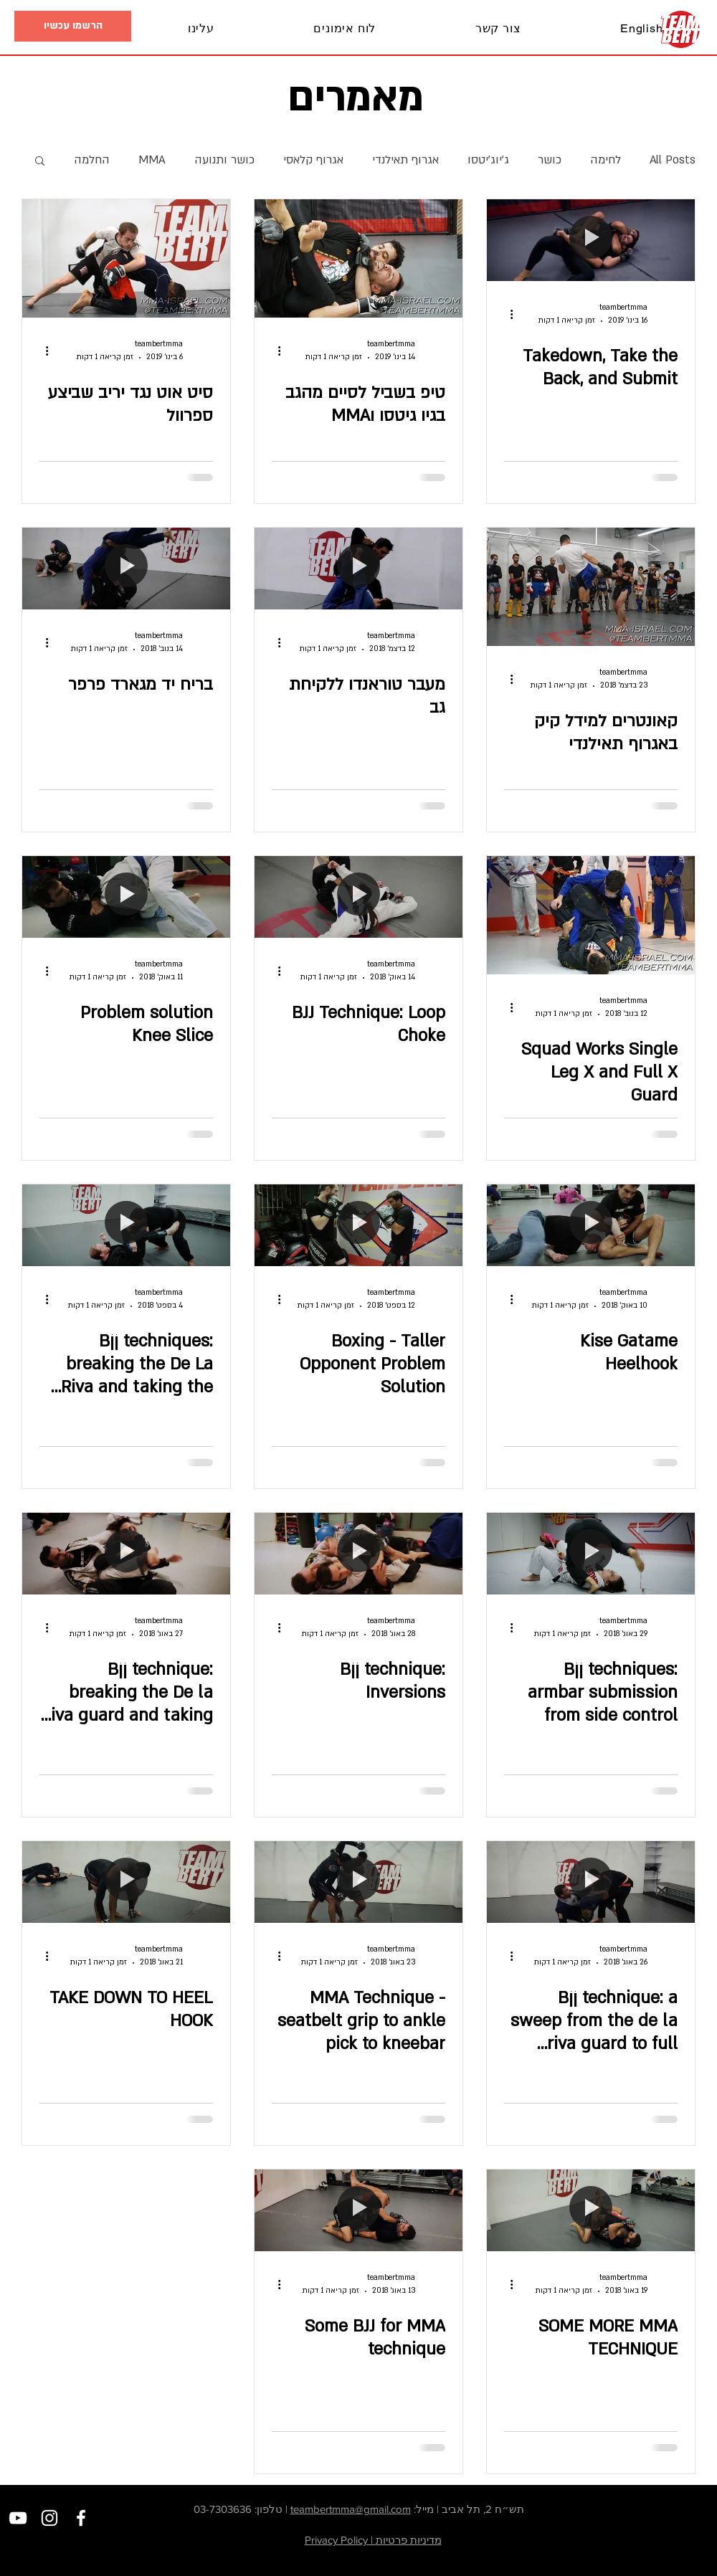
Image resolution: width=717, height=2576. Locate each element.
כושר (549, 160)
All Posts (672, 160)
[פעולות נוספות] (506, 314)
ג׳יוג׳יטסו (488, 160)
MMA (152, 160)
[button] (65, 28)
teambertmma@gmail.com (350, 2509)
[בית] (681, 29)
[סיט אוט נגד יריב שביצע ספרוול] (126, 258)
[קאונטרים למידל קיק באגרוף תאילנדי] (591, 587)
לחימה (605, 160)
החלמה (92, 160)
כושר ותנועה (224, 160)
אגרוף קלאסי (313, 160)
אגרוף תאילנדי (405, 160)
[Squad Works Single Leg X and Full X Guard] (591, 915)
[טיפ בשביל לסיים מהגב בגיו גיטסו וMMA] (358, 258)
